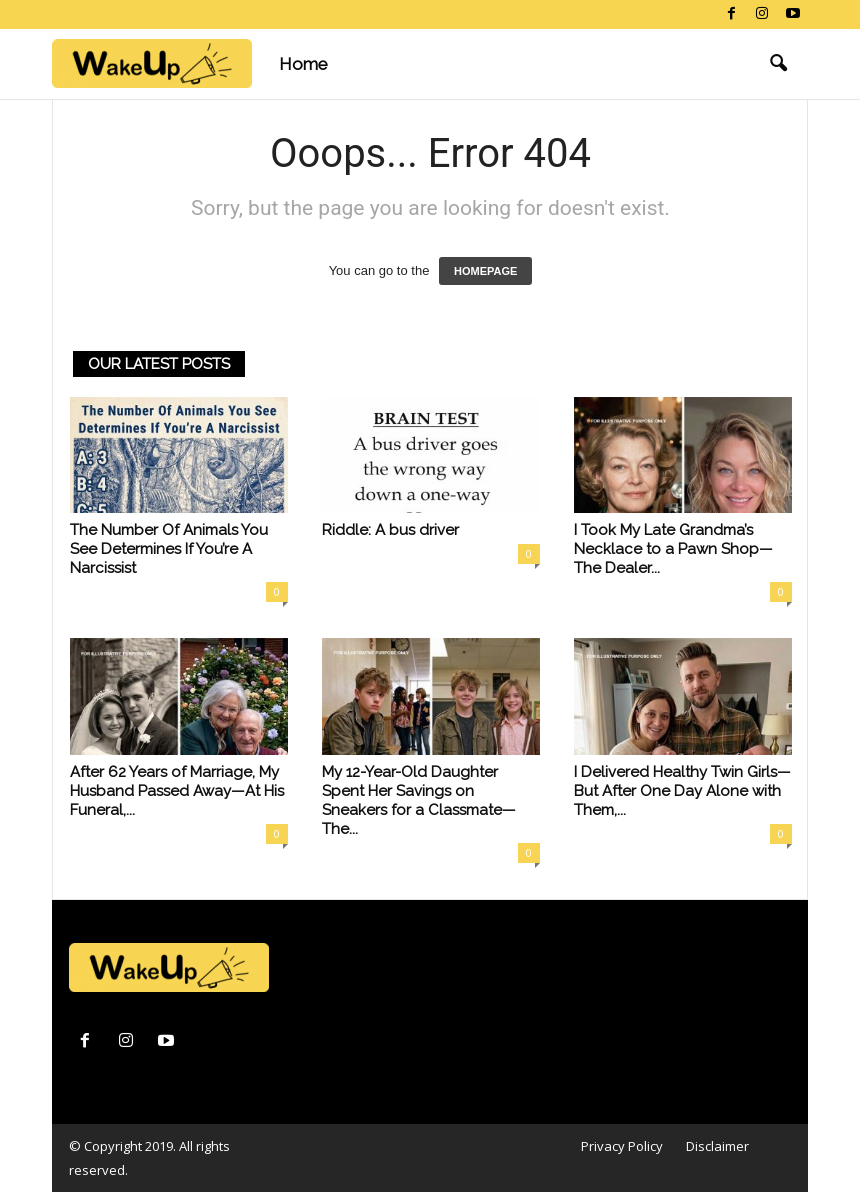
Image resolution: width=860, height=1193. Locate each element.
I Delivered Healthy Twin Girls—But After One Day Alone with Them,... (682, 791)
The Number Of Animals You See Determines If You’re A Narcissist (169, 549)
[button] (778, 64)
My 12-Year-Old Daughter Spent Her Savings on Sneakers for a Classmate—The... (419, 800)
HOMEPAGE (485, 271)
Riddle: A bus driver (390, 530)
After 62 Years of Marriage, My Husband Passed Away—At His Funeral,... (177, 791)
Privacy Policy (622, 1146)
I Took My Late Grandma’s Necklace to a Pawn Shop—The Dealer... (673, 549)
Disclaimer (717, 1146)
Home (303, 64)
